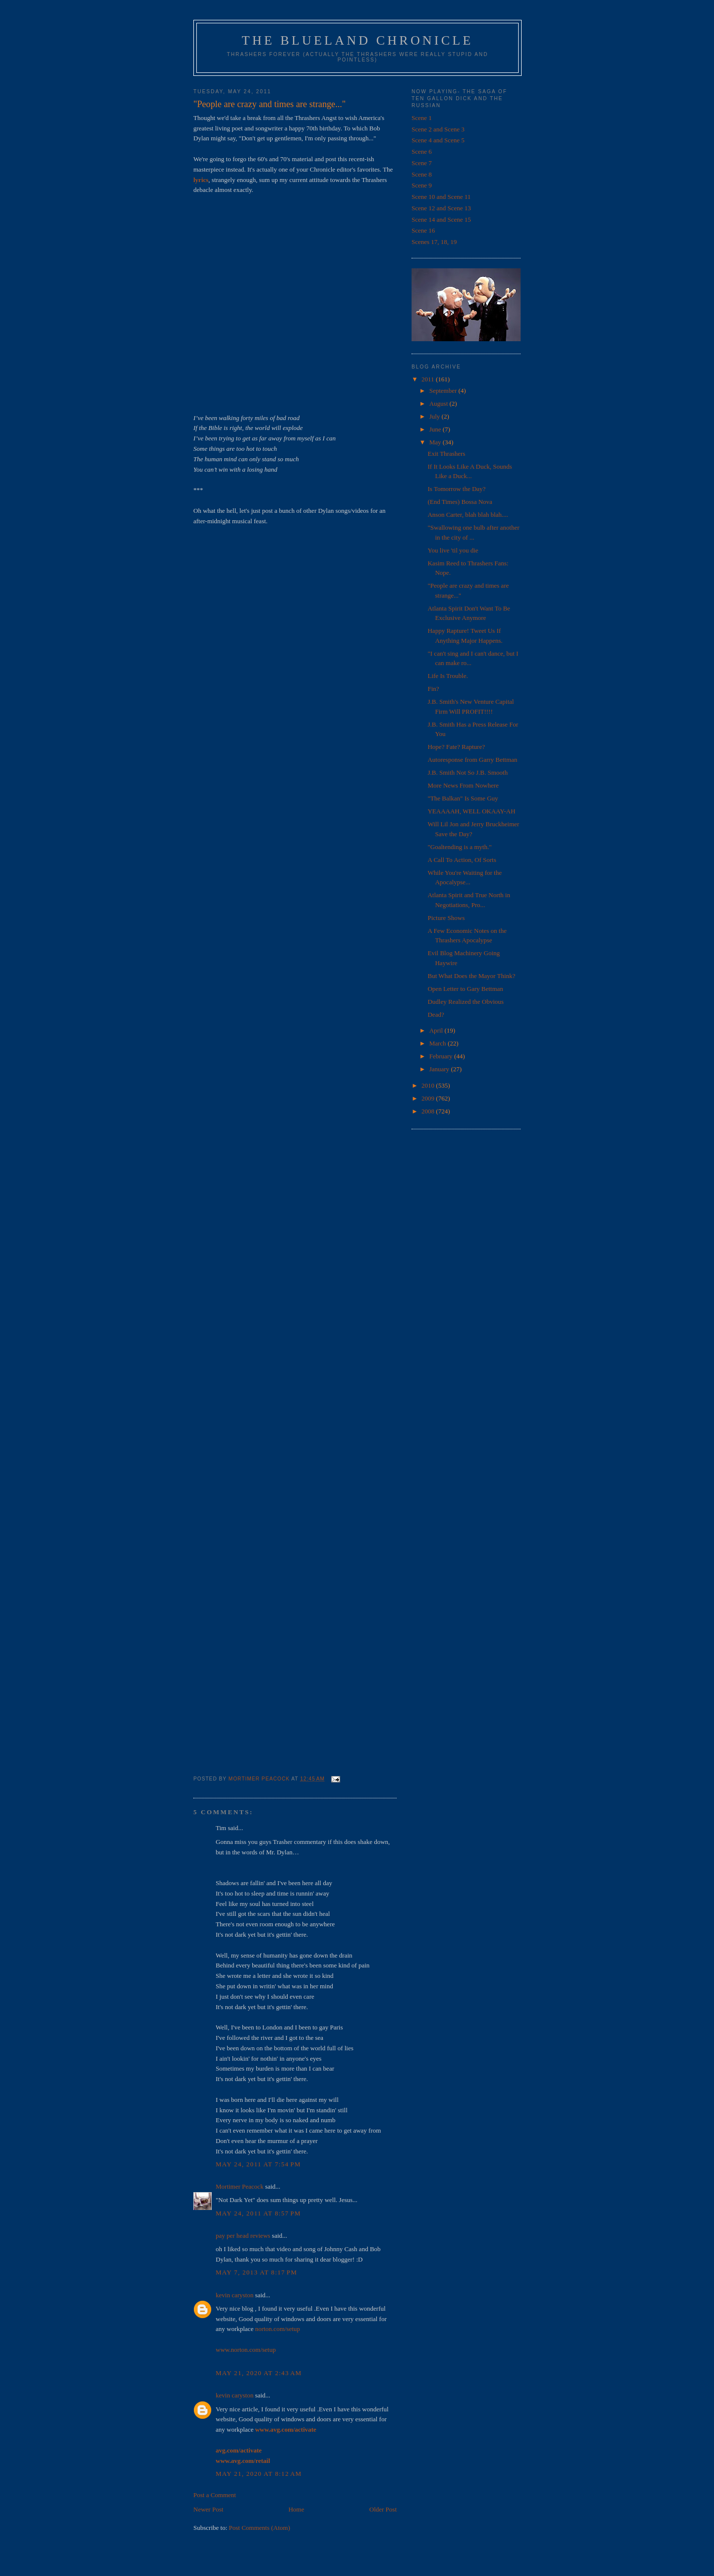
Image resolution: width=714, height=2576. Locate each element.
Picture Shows (446, 917)
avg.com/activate (239, 2450)
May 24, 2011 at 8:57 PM (258, 2213)
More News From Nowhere (462, 785)
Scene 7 (422, 163)
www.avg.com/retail (243, 2460)
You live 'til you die (452, 550)
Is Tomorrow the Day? (456, 488)
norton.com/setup (277, 2328)
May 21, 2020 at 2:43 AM (259, 2373)
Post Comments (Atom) (260, 2527)
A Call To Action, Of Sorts (461, 859)
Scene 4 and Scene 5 (438, 140)
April (437, 1030)
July (435, 416)
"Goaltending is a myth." (459, 847)
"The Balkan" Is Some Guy (462, 798)
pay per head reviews (243, 2235)
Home (296, 2509)
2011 (428, 379)
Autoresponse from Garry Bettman (472, 759)
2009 (428, 1098)
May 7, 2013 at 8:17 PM (256, 2272)
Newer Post (208, 2509)
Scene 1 (422, 118)
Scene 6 (422, 151)
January (440, 1069)
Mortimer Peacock (239, 2186)
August (439, 403)
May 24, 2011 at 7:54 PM (258, 2164)
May (436, 442)
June (436, 429)
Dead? (435, 1014)
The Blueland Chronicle (358, 40)
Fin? (433, 688)
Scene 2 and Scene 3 (438, 129)
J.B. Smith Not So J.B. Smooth (467, 772)
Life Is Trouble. (447, 675)
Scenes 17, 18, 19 (434, 241)
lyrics (200, 180)
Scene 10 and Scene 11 (441, 196)
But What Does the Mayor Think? (471, 976)
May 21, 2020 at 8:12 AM (259, 2473)
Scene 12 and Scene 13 (441, 208)
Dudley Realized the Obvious (465, 1001)
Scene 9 (422, 185)
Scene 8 (422, 174)
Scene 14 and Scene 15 (441, 219)
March (438, 1043)
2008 (428, 1111)
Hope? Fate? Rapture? (456, 746)
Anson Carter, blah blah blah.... (467, 514)
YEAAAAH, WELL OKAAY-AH (471, 811)
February (441, 1056)
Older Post (383, 2509)
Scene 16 (423, 230)
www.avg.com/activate (285, 2429)
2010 (428, 1085)
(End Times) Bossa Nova (459, 501)
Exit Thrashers (446, 453)
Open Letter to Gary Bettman (465, 988)
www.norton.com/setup (246, 2349)
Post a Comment (214, 2495)
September (444, 390)
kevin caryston (234, 2295)
